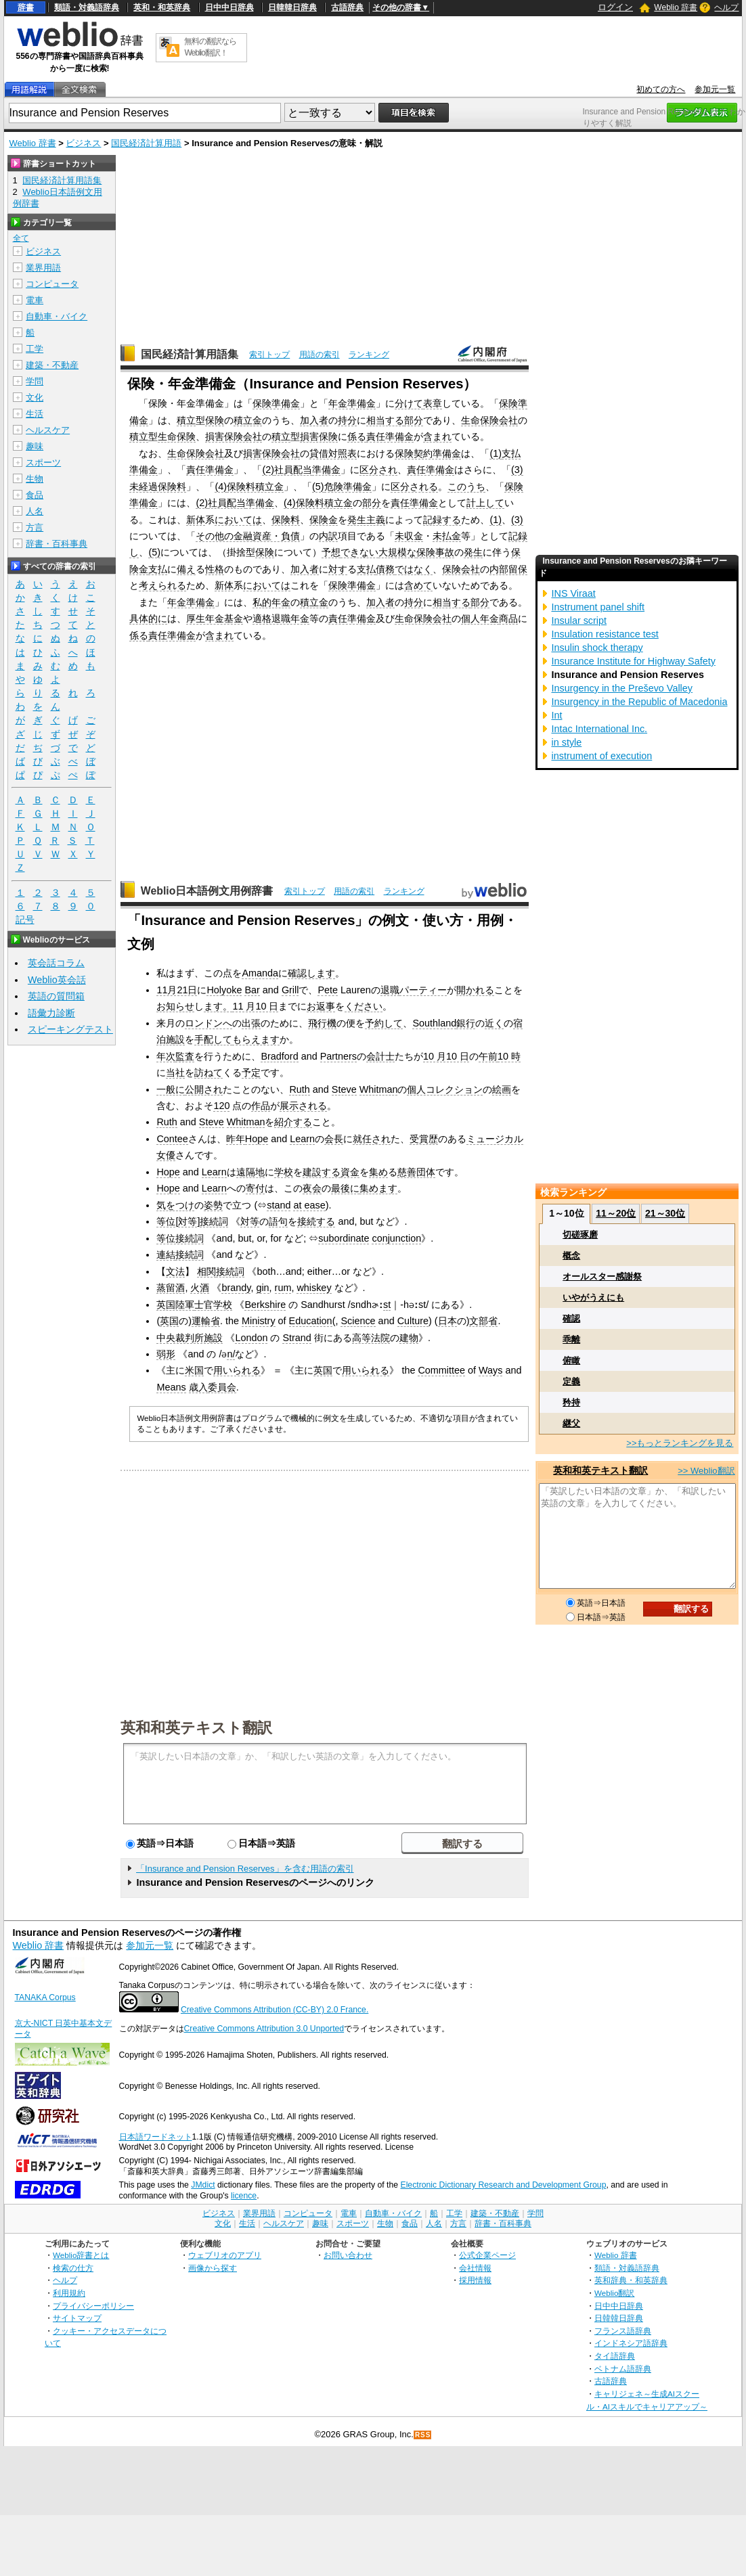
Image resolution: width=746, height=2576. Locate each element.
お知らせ (175, 1006)
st (387, 1304)
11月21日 (176, 990)
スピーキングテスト (70, 1029)
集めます (378, 1188)
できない (359, 552)
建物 (408, 1337)
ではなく (414, 569)
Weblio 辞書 (675, 7)
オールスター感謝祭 (602, 1276)
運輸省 (206, 1320)
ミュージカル (494, 1138)
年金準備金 (352, 403)
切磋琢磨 (580, 1234)
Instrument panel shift (597, 607)
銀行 (465, 1023)
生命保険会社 (489, 420)
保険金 (323, 519)
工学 (34, 349)
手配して (213, 1039)
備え (186, 569)
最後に (345, 1188)
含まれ (437, 436)
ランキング (369, 354)
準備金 (143, 469)
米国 (194, 1370)
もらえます (256, 1039)
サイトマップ (77, 2317)
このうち (466, 486)
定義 (571, 1381)
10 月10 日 (446, 1056)
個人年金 (480, 618)
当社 (175, 1072)
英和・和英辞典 (161, 7)
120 (221, 1105)
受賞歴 (424, 1138)
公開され (204, 1089)
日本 (447, 1320)
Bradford (279, 1056)
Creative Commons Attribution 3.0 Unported (264, 2028)
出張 (251, 1023)
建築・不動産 (52, 365)
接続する (316, 1221)
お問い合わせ (348, 2255)
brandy (235, 1287)
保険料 (285, 519)
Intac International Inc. (599, 728)
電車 (34, 300)
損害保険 (319, 436)
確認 (571, 1318)
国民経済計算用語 (146, 143)
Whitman (378, 1089)
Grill (290, 990)
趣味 (34, 446)
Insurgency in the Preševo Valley (622, 688)
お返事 (321, 1006)
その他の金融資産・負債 (248, 535)
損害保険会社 (233, 436)
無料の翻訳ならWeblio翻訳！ (210, 47)
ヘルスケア (48, 430)
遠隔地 (250, 1172)
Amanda (260, 973)
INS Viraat (573, 593)
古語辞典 (347, 7)
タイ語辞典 (614, 2355)
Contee (172, 1138)
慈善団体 (416, 1172)
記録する (442, 519)
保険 (214, 420)
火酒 (199, 1287)
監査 (184, 1056)
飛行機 (322, 1023)
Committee (441, 1370)
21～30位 (665, 1213)
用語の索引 (319, 354)
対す (337, 569)
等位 (165, 1221)
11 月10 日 (255, 1006)
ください (363, 1006)
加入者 (314, 420)
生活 (34, 414)
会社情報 (475, 2267)
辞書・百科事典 (56, 544)
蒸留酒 (170, 1287)
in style (566, 742)
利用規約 (69, 2292)
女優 (165, 1155)
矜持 (571, 1402)
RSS (423, 2435)
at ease (309, 1205)
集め (378, 1172)
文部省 (483, 1320)
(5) (318, 486)
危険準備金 (348, 486)
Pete (327, 990)
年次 (165, 1056)
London (251, 1337)
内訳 (328, 535)
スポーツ (43, 462)
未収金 (409, 535)
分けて (409, 403)
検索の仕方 (73, 2267)
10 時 (509, 1056)
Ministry (259, 1320)
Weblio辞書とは (81, 2255)
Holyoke (224, 990)
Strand (296, 1337)
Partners (338, 1056)
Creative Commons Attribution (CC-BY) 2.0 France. (274, 2009)
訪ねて (208, 1072)
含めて (418, 585)
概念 (571, 1255)
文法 (175, 1271)
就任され (372, 1138)
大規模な (397, 552)
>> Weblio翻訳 (706, 1471)
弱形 (165, 1354)
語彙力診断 (51, 1013)
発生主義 (366, 519)
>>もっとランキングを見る (679, 1443)
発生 (473, 552)
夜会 (312, 1188)
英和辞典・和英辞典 (630, 2280)
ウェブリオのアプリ (224, 2255)
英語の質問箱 (56, 996)
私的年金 (271, 602)
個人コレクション (445, 1089)
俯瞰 (571, 1360)
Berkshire (265, 1304)
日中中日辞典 (229, 7)
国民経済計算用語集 (189, 354)
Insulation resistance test (604, 634)
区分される (414, 486)
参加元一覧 (715, 89)
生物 (34, 479)
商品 (508, 618)
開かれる (475, 990)
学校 (283, 1172)
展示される (303, 1105)
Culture (413, 1320)
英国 (169, 1320)
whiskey (314, 1287)
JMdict (203, 2185)
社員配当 (293, 469)
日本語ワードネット (155, 2137)
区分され (378, 469)
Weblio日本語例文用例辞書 (207, 891)
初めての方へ (660, 89)
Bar (251, 990)
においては (238, 519)
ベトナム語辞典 (622, 2368)
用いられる (237, 1370)
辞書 (26, 7)
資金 (350, 1172)
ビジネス (83, 143)
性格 (214, 569)
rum (283, 1287)
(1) (495, 453)
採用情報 (475, 2280)
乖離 (571, 1339)
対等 (187, 1221)
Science (358, 1320)
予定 (251, 1072)
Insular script (579, 620)
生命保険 (177, 436)
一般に (170, 1089)
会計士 (380, 1056)
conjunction (396, 1238)
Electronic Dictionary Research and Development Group (503, 2185)
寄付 (255, 1188)
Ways (490, 1370)
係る (356, 436)
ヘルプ (726, 7)
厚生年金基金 (214, 618)
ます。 (218, 1006)
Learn (302, 1138)
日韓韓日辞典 (292, 7)
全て (21, 238)
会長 (333, 1138)
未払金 (447, 535)
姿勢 (213, 1205)
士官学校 (213, 1304)
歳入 (198, 1387)
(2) (268, 469)
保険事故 (435, 552)
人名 (34, 511)
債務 (385, 569)
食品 (34, 495)
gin (262, 1287)
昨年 (235, 1138)
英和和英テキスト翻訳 (196, 1727)
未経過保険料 (157, 486)
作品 (260, 1105)
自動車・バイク (56, 316)
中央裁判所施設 (189, 1337)
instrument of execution (601, 755)
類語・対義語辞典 (86, 7)
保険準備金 (276, 403)
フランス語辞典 (622, 2330)
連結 (165, 1254)
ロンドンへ (208, 1023)
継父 (571, 1423)
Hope (256, 1138)
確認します (311, 973)
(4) (221, 486)
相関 (206, 1271)
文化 (34, 397)
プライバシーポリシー (93, 2305)
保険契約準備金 (428, 453)
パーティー (423, 990)
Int (556, 715)
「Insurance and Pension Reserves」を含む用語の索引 (245, 1868)
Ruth (299, 1089)
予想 (331, 552)
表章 (432, 403)
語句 (278, 1221)
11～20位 (616, 1213)
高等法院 (371, 1337)
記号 (25, 919)
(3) (517, 469)
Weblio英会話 (57, 979)
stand (278, 1205)
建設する (322, 1172)
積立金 (248, 420)
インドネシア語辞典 (630, 2342)
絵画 (501, 1089)
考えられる (162, 585)
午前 (488, 1056)
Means (170, 1387)
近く (494, 1023)
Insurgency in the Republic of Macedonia (639, 701)
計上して (485, 502)
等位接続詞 (180, 1238)
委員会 (222, 1387)
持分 (347, 420)
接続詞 (214, 1221)
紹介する (293, 1121)
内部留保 (508, 569)
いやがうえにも (593, 1297)
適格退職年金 (281, 618)
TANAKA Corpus (45, 1997)
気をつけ (175, 1205)
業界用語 (43, 268)
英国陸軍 (175, 1304)
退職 (389, 990)
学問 (34, 381)
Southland (434, 1023)
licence (244, 2195)
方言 (34, 527)
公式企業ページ (487, 2255)
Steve (344, 1089)
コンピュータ (52, 284)
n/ (231, 1354)
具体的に (148, 618)
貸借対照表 (333, 453)
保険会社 (461, 569)
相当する (385, 420)
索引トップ (269, 354)
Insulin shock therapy (596, 647)
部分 (413, 420)
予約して (384, 1023)
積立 (186, 420)
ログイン (615, 7)
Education (310, 1320)
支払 (511, 453)
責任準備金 (390, 436)
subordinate (343, 1238)
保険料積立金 (255, 486)
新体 (195, 519)
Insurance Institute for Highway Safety (633, 661)
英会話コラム (56, 962)
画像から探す (212, 2267)
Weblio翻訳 (614, 2292)
